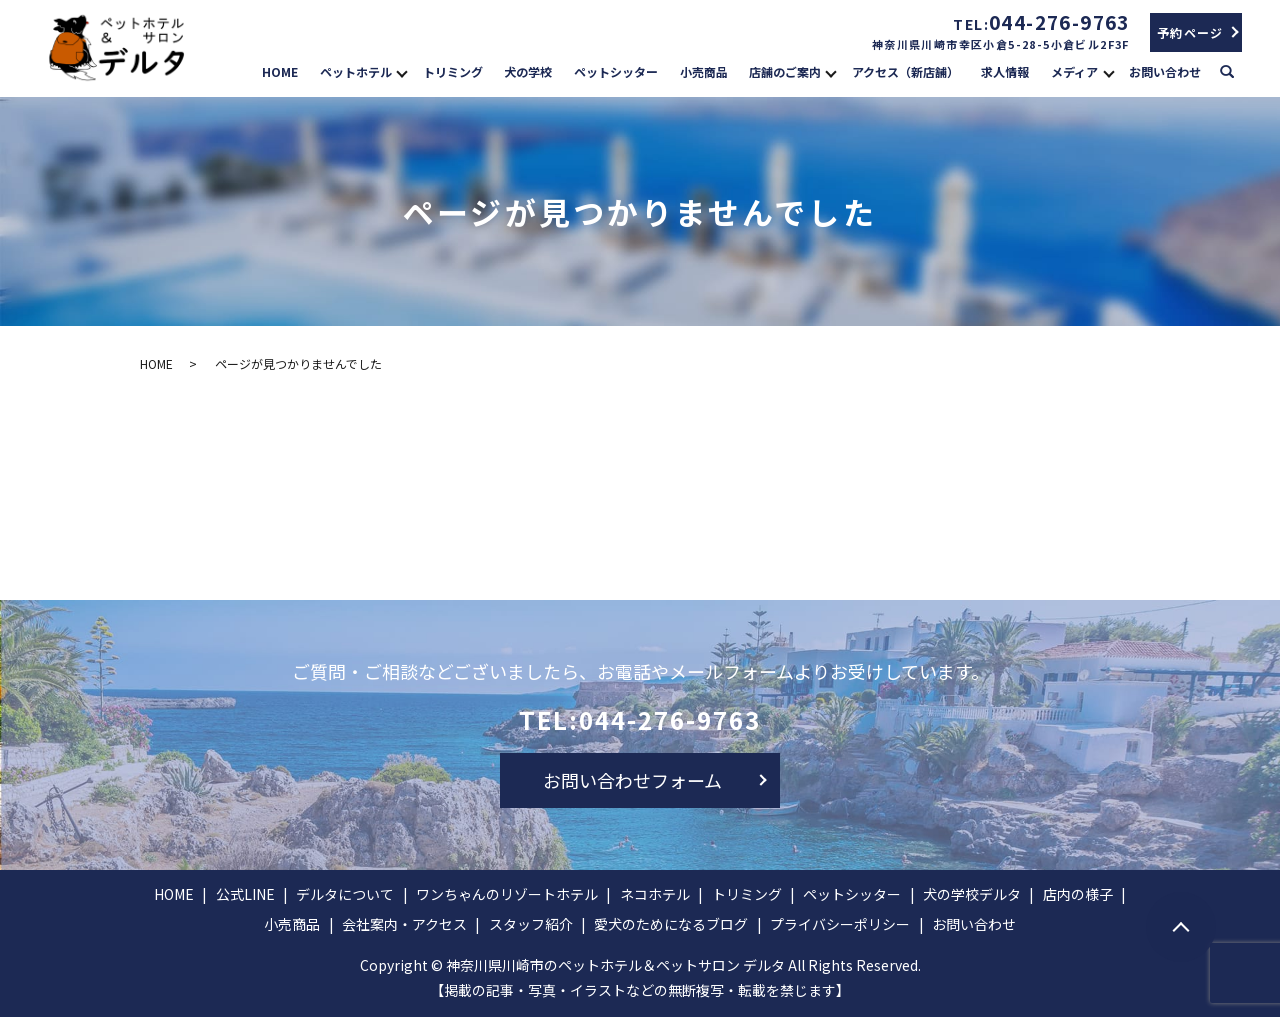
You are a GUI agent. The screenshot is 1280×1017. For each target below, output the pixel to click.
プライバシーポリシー (840, 924)
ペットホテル (356, 71)
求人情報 (1005, 71)
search (1236, 70)
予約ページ (1190, 32)
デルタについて (345, 894)
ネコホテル (655, 894)
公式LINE (245, 894)
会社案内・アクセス (404, 924)
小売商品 (704, 71)
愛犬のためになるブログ (671, 924)
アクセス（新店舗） (905, 71)
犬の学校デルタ (972, 894)
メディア (1074, 71)
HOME (280, 71)
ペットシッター (616, 71)
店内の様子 (1078, 894)
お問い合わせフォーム (632, 780)
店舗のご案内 (785, 71)
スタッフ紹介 (531, 924)
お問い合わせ (1165, 71)
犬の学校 (528, 71)
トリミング (453, 71)
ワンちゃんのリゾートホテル (507, 894)
